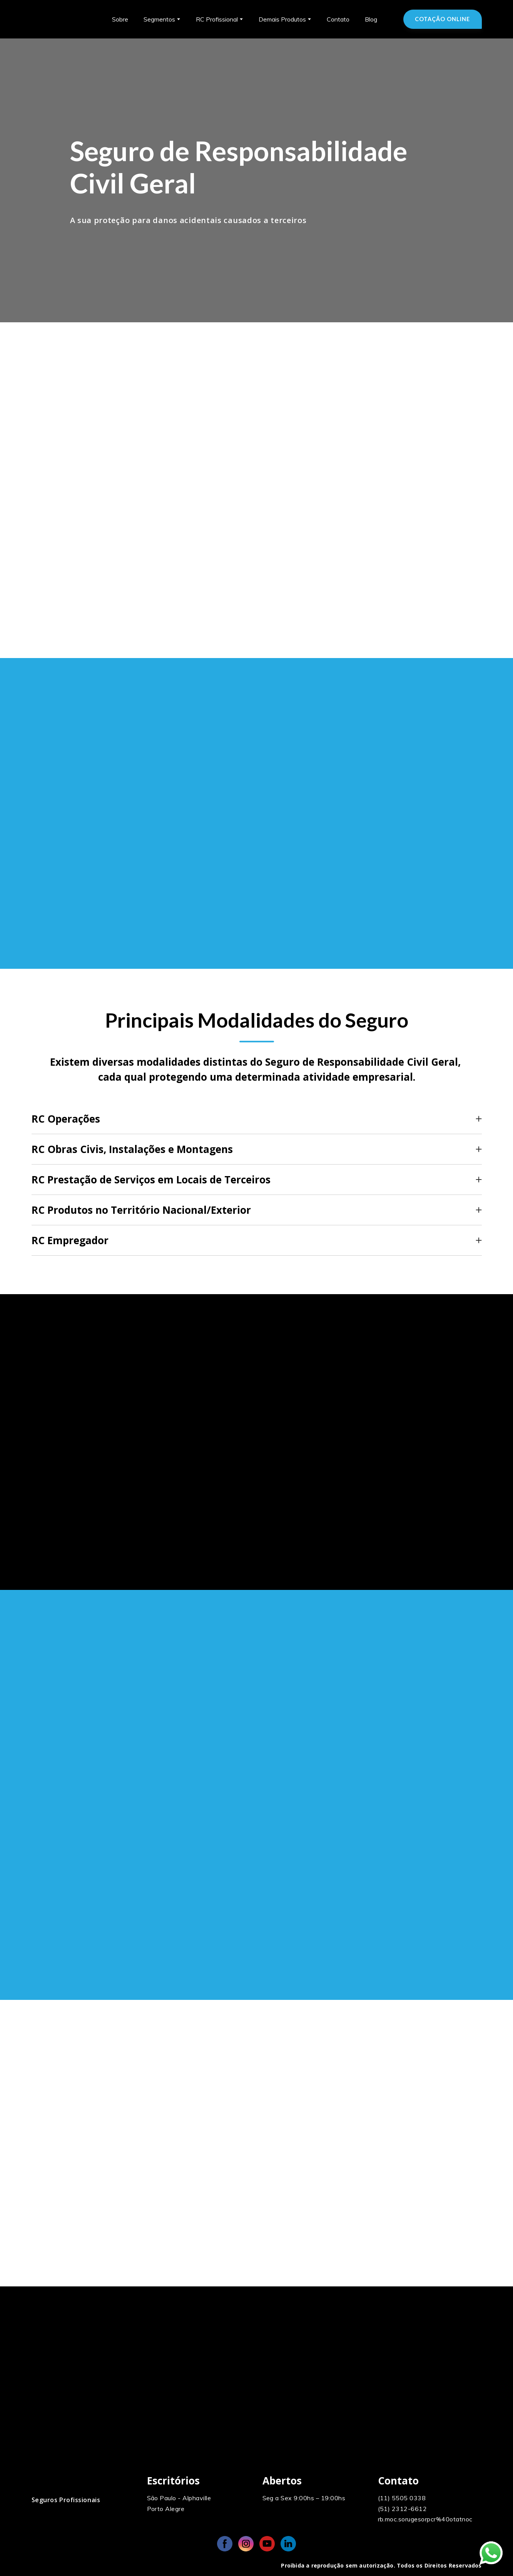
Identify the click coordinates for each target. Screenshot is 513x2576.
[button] (442, 19)
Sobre (120, 19)
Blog (371, 19)
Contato (338, 19)
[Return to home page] (59, 19)
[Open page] (83, 2482)
